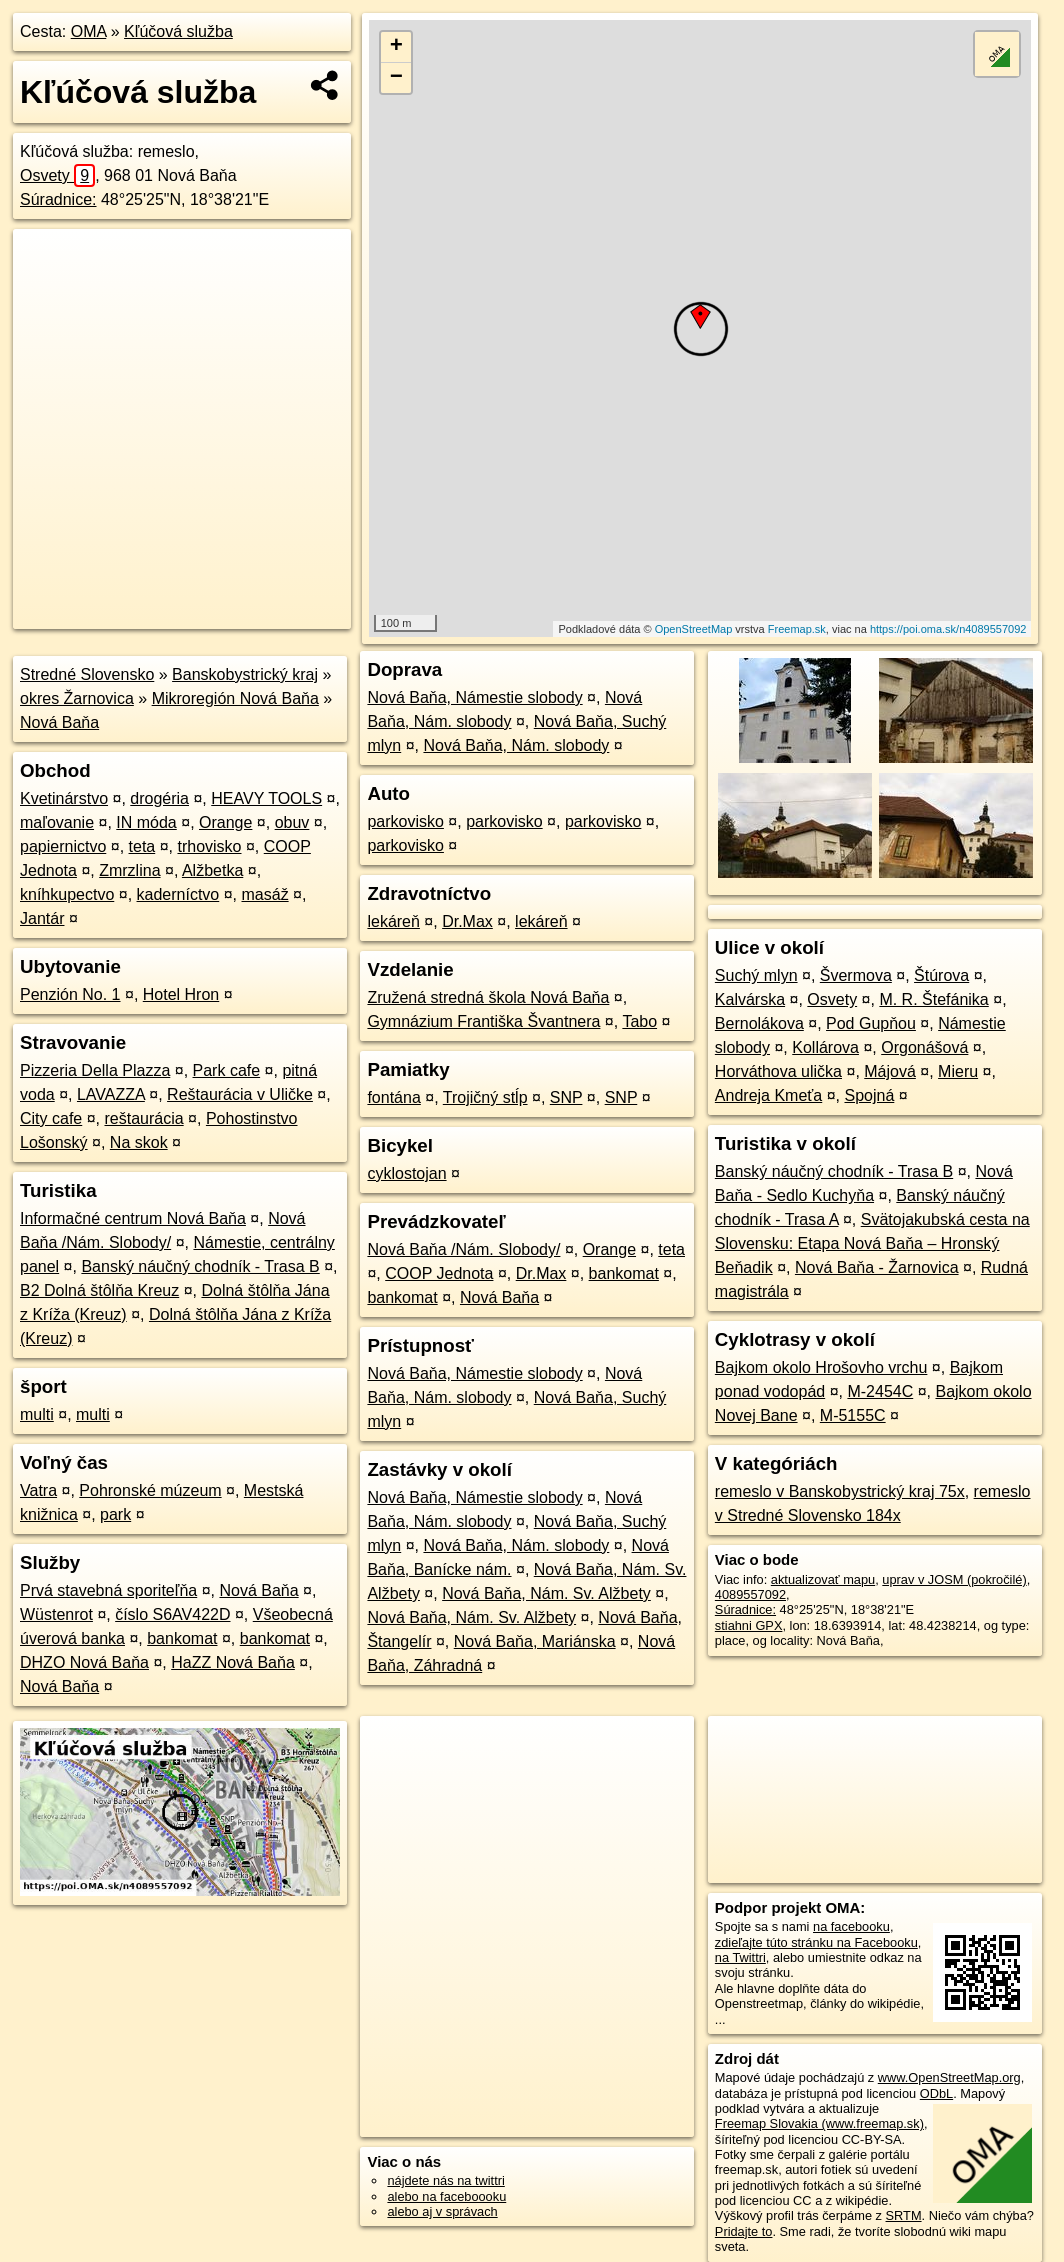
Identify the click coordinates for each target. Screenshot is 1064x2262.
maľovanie (57, 822)
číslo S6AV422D (172, 1614)
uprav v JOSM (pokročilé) (954, 1579)
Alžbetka (212, 870)
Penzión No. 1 (70, 994)
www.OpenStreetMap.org (949, 2077)
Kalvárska (750, 999)
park (115, 1514)
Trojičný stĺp (485, 1097)
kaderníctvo (178, 894)
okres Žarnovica (77, 698)
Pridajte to (744, 2231)
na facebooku (851, 1926)
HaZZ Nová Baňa (233, 1662)
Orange (225, 822)
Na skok (139, 1142)
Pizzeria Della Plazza (95, 1070)
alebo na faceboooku (446, 2196)
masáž (265, 894)
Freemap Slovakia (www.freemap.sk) (819, 2123)
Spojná (869, 1095)
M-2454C (880, 1391)
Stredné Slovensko (87, 674)
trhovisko (209, 846)
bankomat (182, 1638)
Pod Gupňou (871, 1023)
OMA (89, 31)
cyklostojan (406, 1173)
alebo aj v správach (442, 2211)
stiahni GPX (749, 1625)
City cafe (51, 1118)
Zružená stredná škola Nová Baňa (488, 997)
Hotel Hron (181, 994)
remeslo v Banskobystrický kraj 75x (840, 1491)
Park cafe (227, 1070)
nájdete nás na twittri (445, 2180)
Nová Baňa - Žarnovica (877, 1267)
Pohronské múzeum (150, 1490)
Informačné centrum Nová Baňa (133, 1218)
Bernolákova (759, 1023)
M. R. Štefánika (933, 999)
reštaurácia (144, 1118)
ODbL (936, 2093)
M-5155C (853, 1415)
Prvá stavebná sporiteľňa (108, 1590)
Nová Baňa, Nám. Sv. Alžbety (546, 1593)
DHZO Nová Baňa (84, 1662)
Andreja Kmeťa (768, 1095)
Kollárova (825, 1047)
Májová (890, 1071)
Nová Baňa (59, 722)
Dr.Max (467, 921)
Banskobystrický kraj (245, 674)
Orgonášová (924, 1047)
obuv (292, 822)
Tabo (639, 1021)
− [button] (396, 78)
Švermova (856, 975)
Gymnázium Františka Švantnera (483, 1021)
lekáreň (393, 921)
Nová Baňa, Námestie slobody (474, 697)
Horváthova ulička (778, 1071)
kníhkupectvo (67, 894)
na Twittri (740, 1957)
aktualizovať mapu (823, 1579)
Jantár (42, 918)
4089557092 (750, 1594)
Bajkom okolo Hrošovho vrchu (821, 1367)
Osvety (57, 175)
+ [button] (396, 47)
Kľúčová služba (178, 31)
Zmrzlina (129, 870)
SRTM (904, 2215)
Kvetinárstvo (64, 798)
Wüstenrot (56, 1614)
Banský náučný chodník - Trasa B (200, 1266)
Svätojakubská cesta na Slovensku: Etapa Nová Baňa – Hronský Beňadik (872, 1243)
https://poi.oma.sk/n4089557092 (948, 629)
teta (142, 846)
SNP (566, 1097)
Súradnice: (58, 199)
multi (37, 1414)
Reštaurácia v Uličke (240, 1094)
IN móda (146, 822)
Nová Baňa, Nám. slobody (516, 745)
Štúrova (941, 975)
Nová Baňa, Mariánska (535, 1641)
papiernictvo (63, 846)
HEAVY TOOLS (266, 798)
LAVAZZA (111, 1094)
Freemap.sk (797, 629)
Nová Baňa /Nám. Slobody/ (463, 1249)
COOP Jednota (439, 1273)
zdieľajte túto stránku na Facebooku (816, 1942)
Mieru (958, 1071)
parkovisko (405, 821)
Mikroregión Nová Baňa (235, 698)
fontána (393, 1097)
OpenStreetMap (694, 629)
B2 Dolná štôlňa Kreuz (99, 1290)
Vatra (38, 1490)
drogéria (159, 798)
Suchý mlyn (756, 975)
